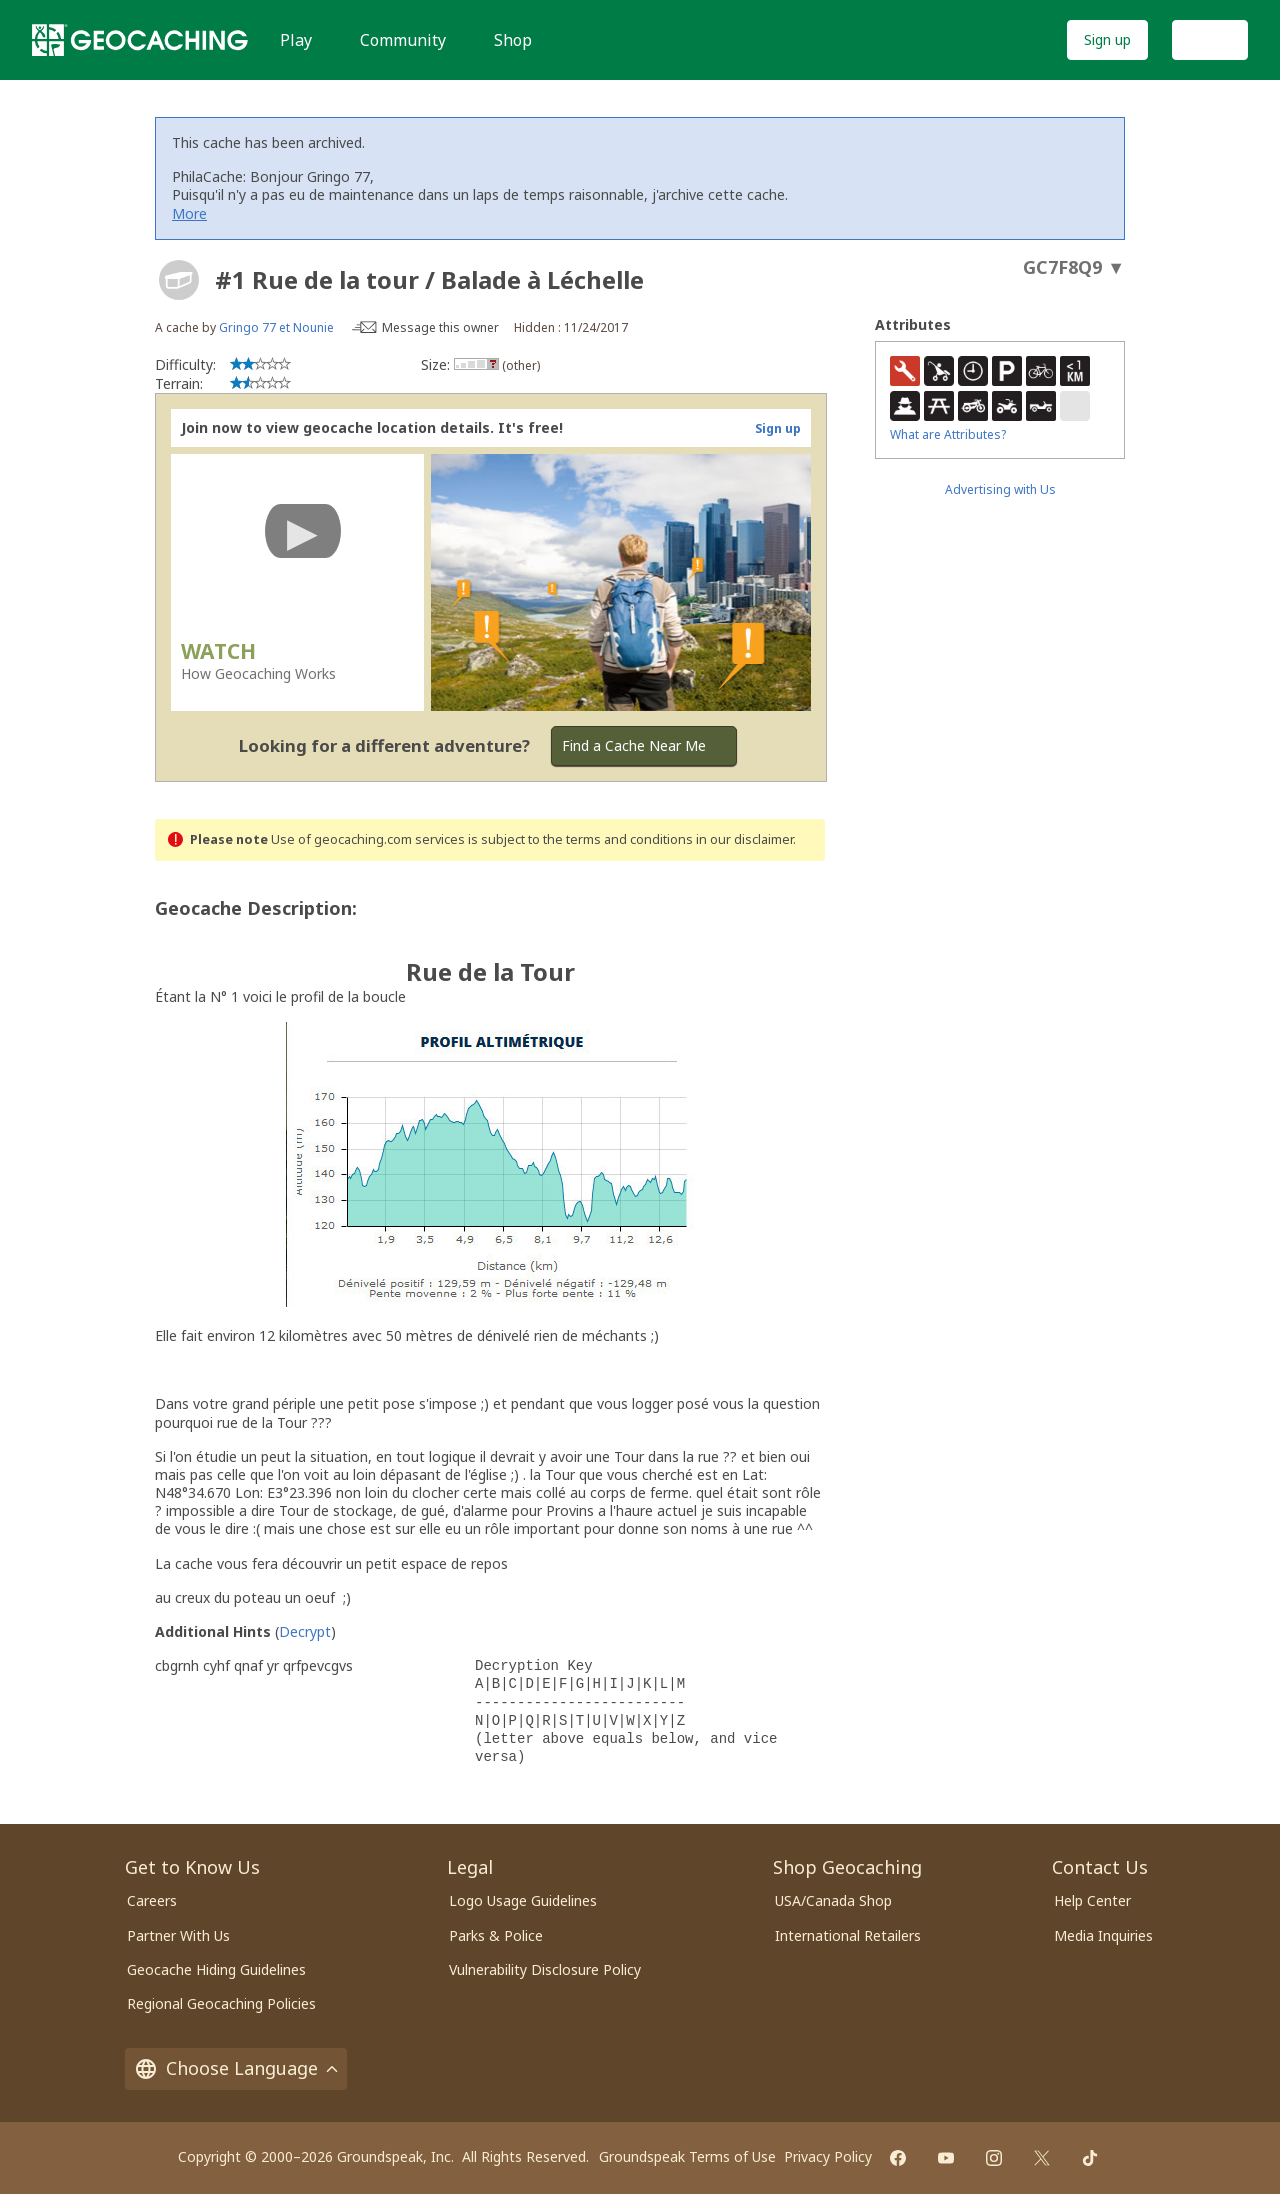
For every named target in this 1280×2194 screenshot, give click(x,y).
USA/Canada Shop (833, 1900)
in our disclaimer (744, 839)
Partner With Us (178, 1935)
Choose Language (236, 2068)
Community (403, 40)
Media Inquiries (1103, 1935)
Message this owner (440, 327)
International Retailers (848, 1935)
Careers (152, 1900)
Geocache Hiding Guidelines (216, 1969)
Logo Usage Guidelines (523, 1900)
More (189, 213)
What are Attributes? (948, 434)
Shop (513, 40)
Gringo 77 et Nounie (276, 327)
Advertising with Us (1000, 489)
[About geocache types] (179, 280)
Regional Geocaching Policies (221, 2003)
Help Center (1092, 1900)
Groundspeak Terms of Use (687, 2156)
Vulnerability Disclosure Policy (545, 1969)
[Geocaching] (140, 40)
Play (296, 40)
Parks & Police (496, 1935)
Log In (1210, 39)
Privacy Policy (828, 2156)
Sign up (1107, 39)
